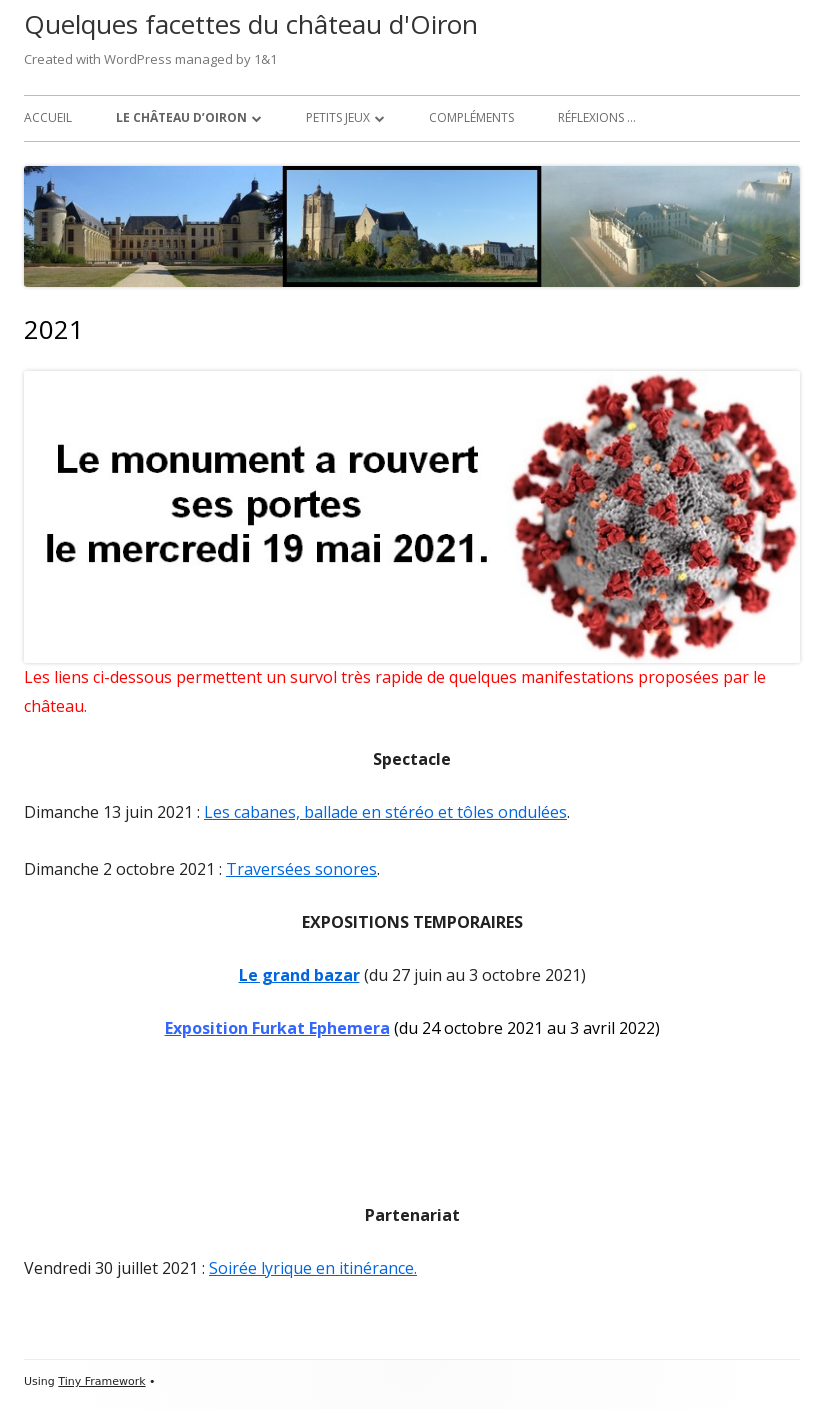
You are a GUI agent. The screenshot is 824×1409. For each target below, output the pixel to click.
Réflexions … (597, 117)
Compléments (471, 117)
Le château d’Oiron (181, 117)
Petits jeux (338, 117)
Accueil (48, 117)
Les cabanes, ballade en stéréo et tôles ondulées (385, 812)
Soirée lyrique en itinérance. (313, 1268)
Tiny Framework (101, 1381)
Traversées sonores (301, 869)
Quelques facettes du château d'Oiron (251, 24)
